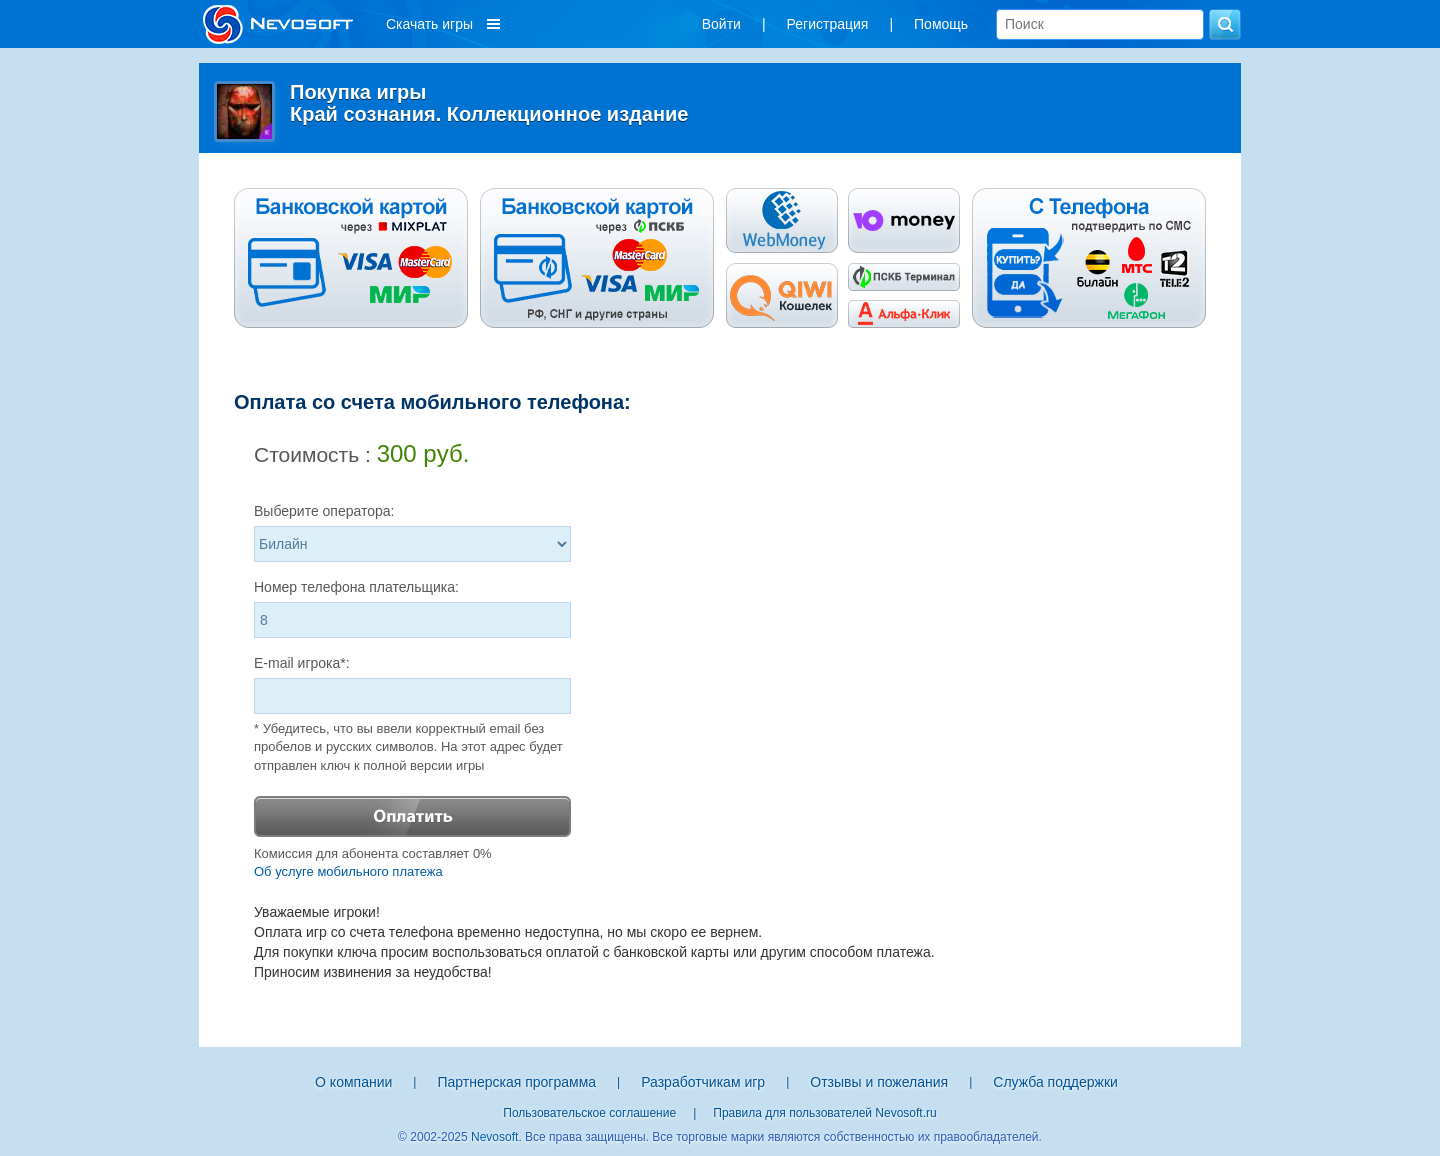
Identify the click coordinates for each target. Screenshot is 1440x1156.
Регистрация (828, 24)
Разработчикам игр (703, 1082)
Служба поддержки (1055, 1082)
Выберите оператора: (324, 511)
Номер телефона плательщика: (356, 587)
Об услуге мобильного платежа (348, 871)
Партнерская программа (516, 1082)
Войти (721, 24)
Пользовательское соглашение (589, 1113)
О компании (353, 1082)
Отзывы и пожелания (879, 1082)
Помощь (941, 24)
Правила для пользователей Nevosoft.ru (824, 1113)
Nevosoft (494, 1137)
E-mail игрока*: (302, 663)
